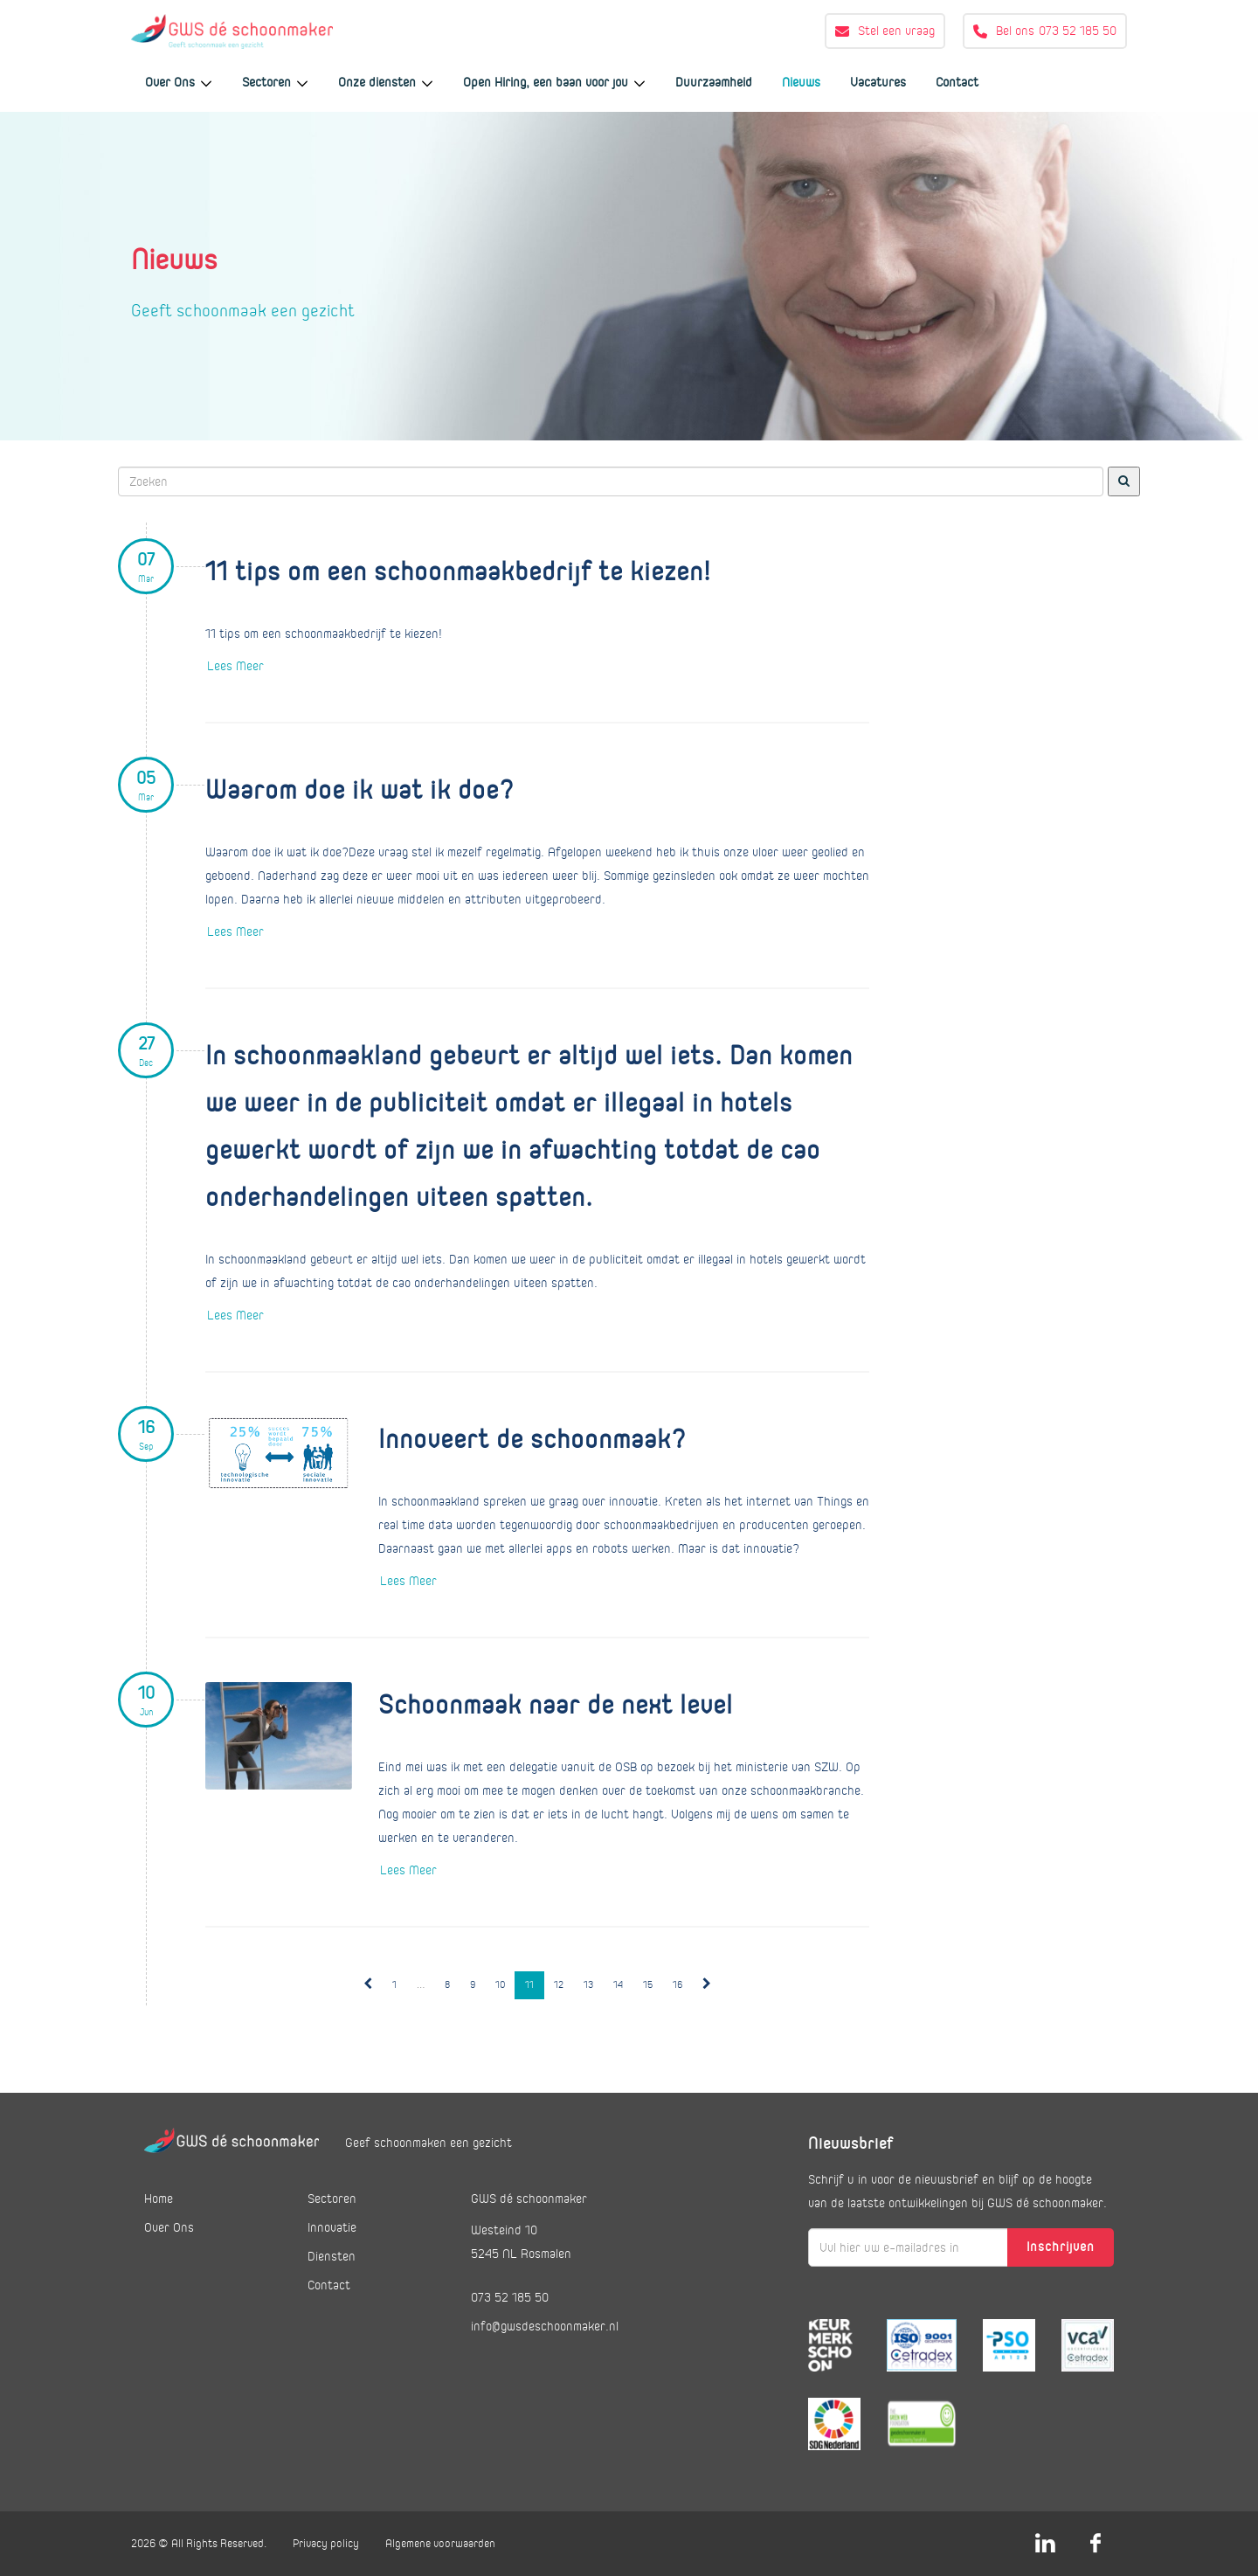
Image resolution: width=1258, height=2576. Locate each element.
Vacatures (878, 82)
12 (558, 1984)
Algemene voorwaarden (440, 2544)
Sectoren (275, 82)
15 (648, 1984)
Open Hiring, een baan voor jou (554, 82)
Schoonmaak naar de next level (555, 1705)
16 (677, 1984)
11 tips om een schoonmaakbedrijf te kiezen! (458, 572)
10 (500, 1984)
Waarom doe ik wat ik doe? (360, 791)
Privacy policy (326, 2544)
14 (618, 1984)
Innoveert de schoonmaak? (532, 1440)
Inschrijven (1060, 2246)
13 (588, 1984)
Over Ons (178, 82)
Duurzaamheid (713, 82)
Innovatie (332, 2227)
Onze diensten (385, 82)
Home (158, 2198)
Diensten (332, 2256)
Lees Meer (235, 666)
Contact (957, 82)
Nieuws (801, 82)
